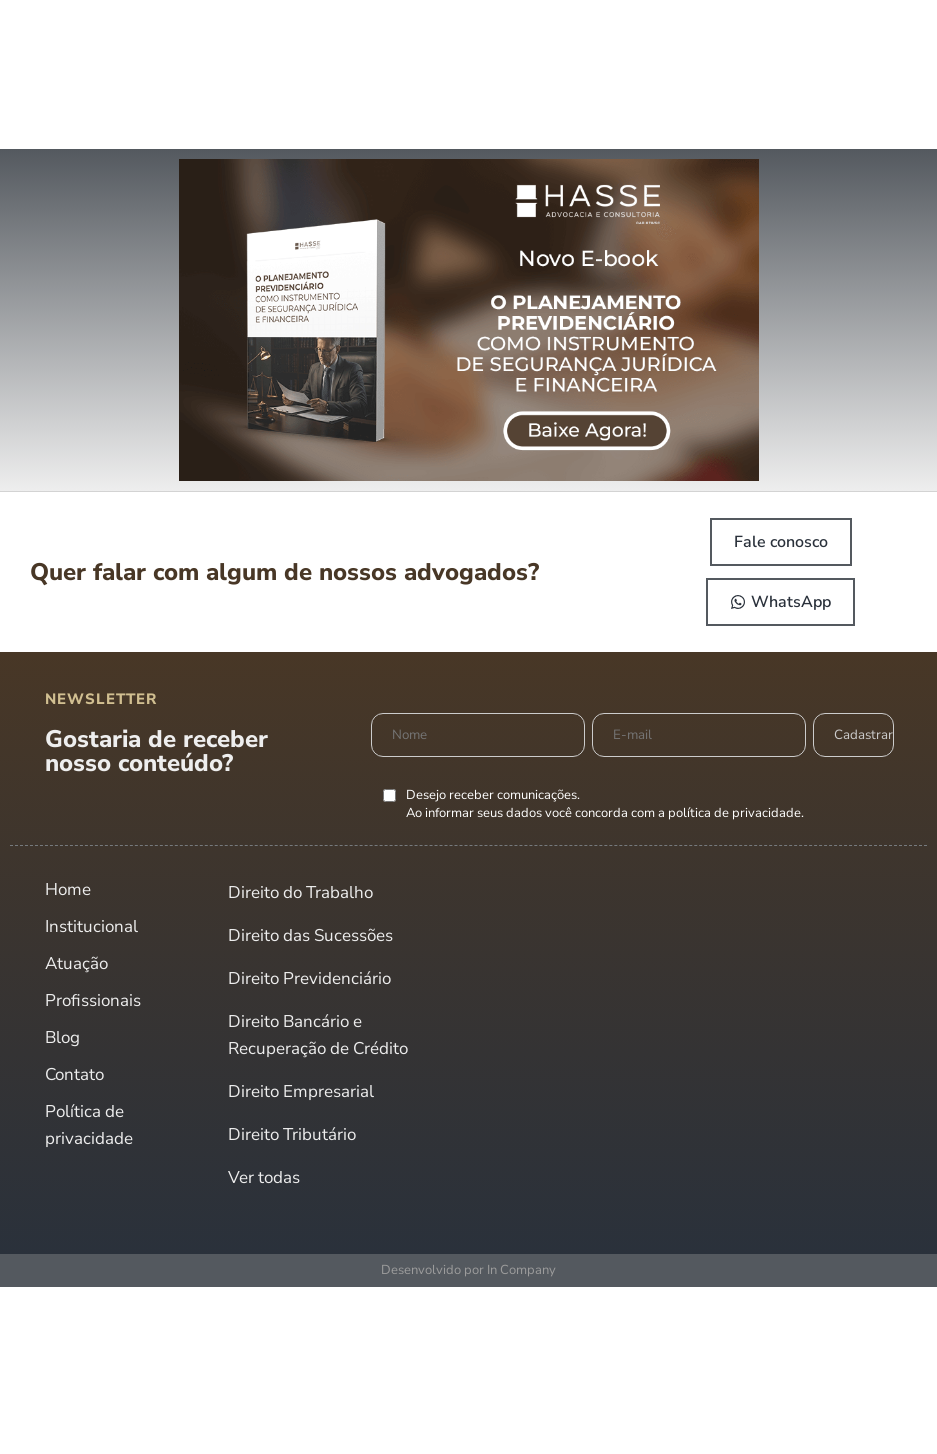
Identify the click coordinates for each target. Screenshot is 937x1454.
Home (68, 889)
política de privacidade (734, 813)
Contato (74, 1074)
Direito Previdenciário (309, 978)
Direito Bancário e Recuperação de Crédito (318, 1035)
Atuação (76, 963)
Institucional (91, 926)
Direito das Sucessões (310, 935)
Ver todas (264, 1177)
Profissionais (93, 1000)
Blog (62, 1037)
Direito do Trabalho (300, 892)
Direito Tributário (292, 1134)
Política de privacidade (89, 1125)
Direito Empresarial (301, 1091)
